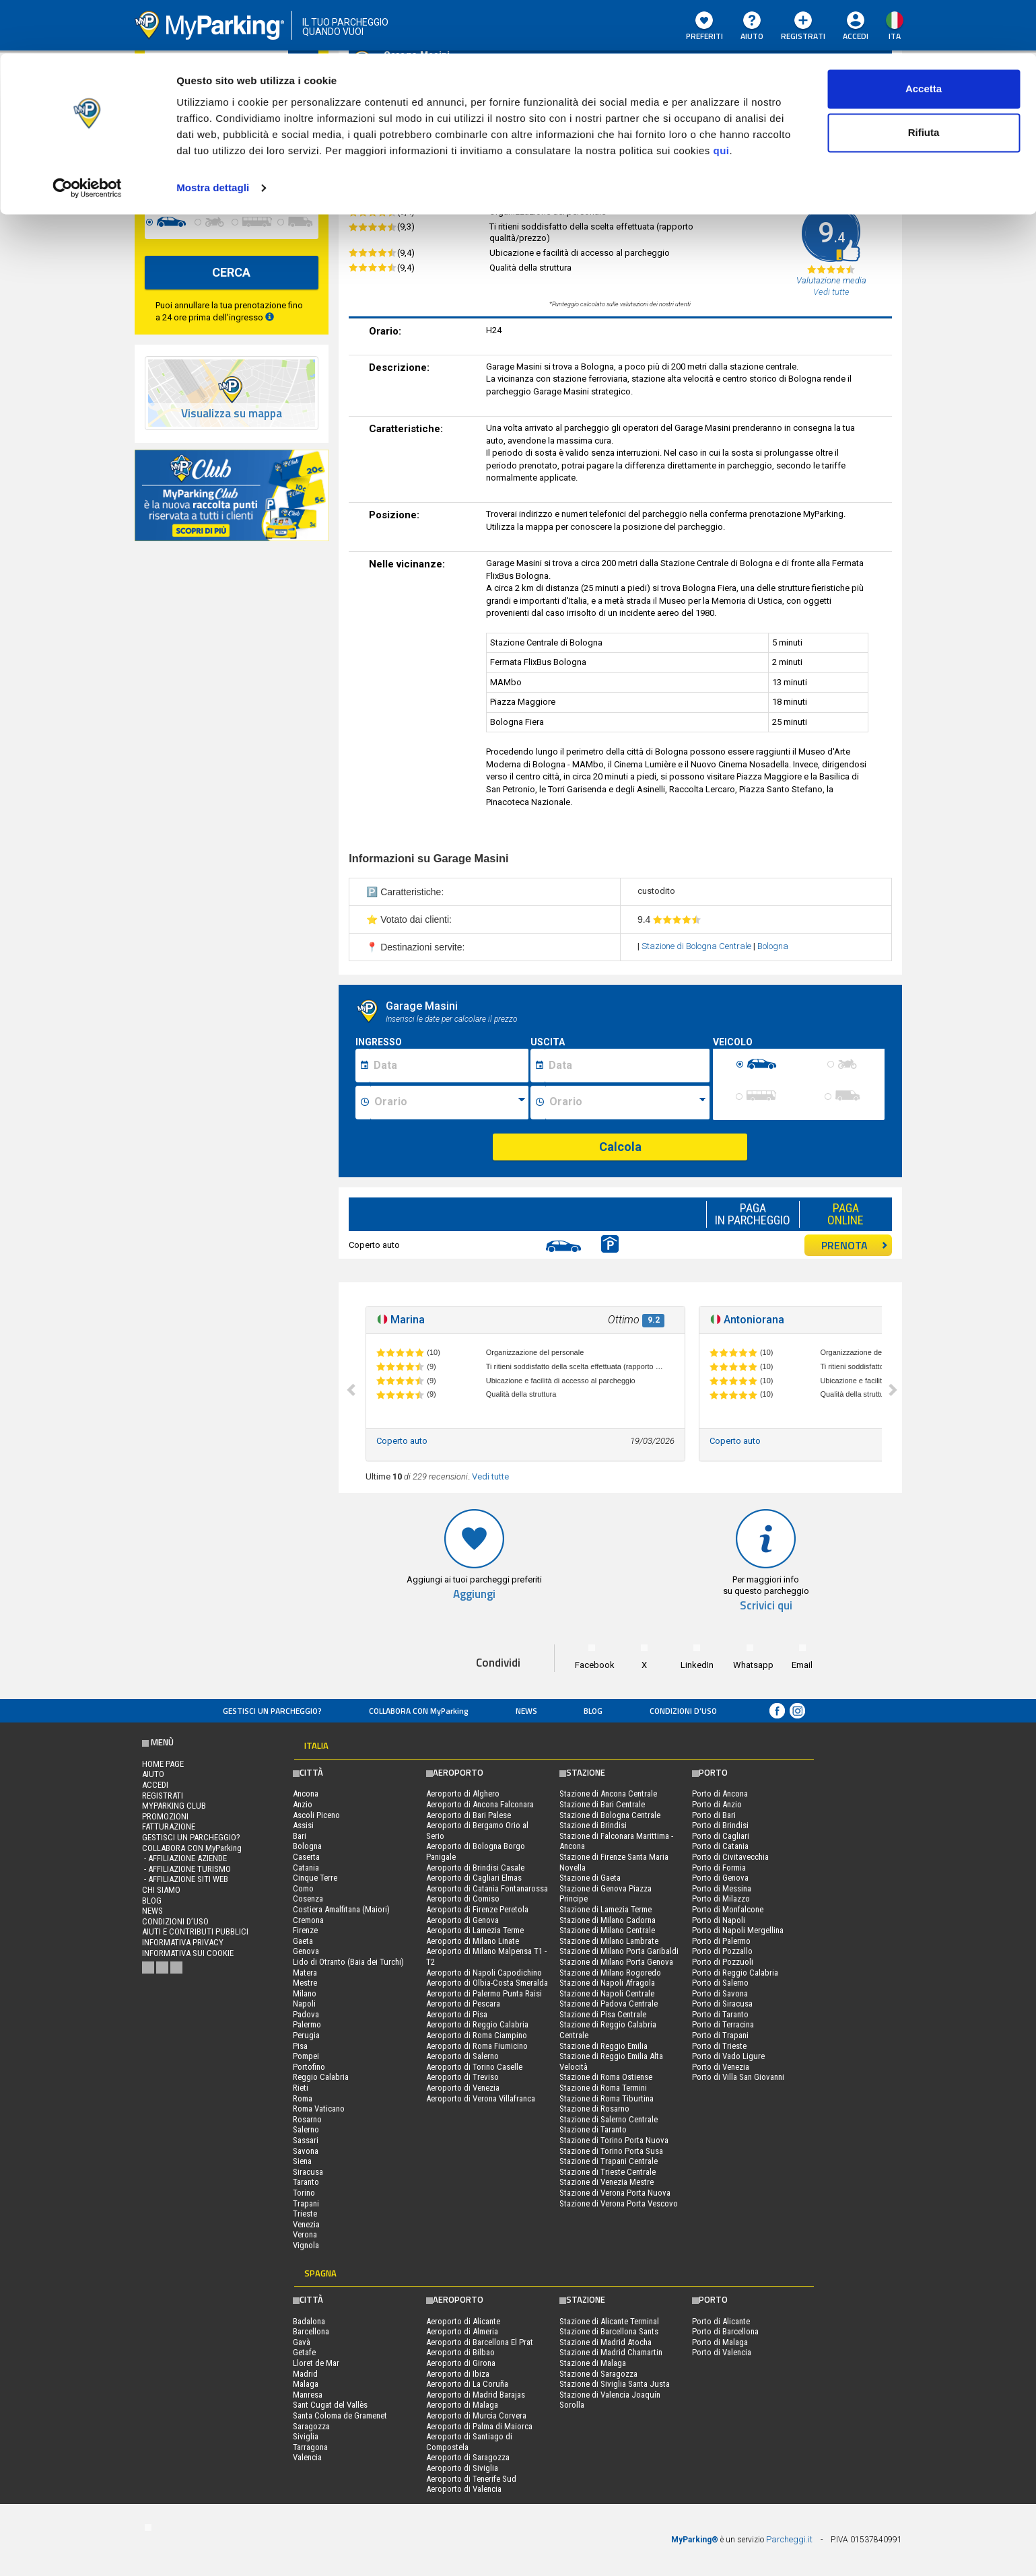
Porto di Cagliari (720, 1836)
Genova (306, 1951)
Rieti (300, 2088)
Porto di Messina (721, 1888)
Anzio (302, 1804)
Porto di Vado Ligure (728, 2056)
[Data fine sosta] (627, 1065)
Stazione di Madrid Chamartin (610, 2352)
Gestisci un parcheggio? (272, 1710)
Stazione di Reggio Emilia (603, 2046)
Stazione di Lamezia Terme (605, 1909)
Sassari (305, 2140)
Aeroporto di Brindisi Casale (475, 1868)
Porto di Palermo (721, 1941)
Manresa (307, 2395)
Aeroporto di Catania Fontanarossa (487, 1888)
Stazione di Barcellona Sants (608, 2331)
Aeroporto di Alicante (463, 2321)
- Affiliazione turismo (186, 1869)
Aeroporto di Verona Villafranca (480, 2098)
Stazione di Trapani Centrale (608, 2161)
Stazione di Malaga (592, 2363)
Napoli (304, 2003)
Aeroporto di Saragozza (468, 2457)
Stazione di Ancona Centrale (608, 1793)
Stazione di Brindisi (593, 1825)
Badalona (309, 2321)
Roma (302, 2098)
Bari (299, 1836)
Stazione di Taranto (593, 2129)
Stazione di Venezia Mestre (606, 2182)
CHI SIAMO (161, 1890)
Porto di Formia (719, 1868)
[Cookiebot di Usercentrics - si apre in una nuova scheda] (87, 135)
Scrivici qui (766, 1605)
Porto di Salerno (720, 1983)
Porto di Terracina (723, 2024)
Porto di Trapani (720, 2035)
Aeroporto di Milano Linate (472, 1941)
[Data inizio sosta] (449, 1065)
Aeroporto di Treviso (462, 2077)
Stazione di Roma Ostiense (605, 2077)
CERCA (231, 272)
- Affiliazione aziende (184, 1858)
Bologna (772, 946)
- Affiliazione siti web (185, 1879)
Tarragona (310, 2447)
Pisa (300, 2046)
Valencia (307, 2457)
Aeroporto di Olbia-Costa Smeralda (487, 1983)
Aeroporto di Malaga (462, 2405)
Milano (304, 1993)
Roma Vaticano (319, 2108)
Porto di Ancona (720, 1793)
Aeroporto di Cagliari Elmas (474, 1878)
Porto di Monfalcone (727, 1909)
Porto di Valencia (721, 2352)
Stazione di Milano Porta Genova (616, 1962)
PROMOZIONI (165, 1816)
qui (721, 97)
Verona (305, 2234)
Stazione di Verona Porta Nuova (614, 2193)
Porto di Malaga (720, 2342)
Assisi (303, 1825)
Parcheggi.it (789, 2539)
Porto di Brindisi (720, 1825)
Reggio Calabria (321, 2077)
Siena (302, 2161)
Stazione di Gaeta (590, 1878)
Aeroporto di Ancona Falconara (480, 1804)
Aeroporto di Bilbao (460, 2352)
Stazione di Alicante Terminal (609, 2321)
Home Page (163, 1764)
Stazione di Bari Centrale (602, 1804)
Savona (305, 2151)
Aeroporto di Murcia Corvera (476, 2415)
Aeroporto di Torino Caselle (474, 2067)
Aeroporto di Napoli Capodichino (484, 1973)
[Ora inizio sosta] (449, 1102)
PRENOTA (854, 1245)
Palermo (307, 2024)
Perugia (306, 2035)
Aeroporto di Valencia (464, 2489)
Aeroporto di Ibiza (457, 2374)
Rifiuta (924, 79)
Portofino (309, 2067)
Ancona (305, 1793)
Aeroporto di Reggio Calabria (477, 2024)
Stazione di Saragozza (598, 2374)
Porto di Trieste (719, 2046)
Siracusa (308, 2172)
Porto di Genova (720, 1878)
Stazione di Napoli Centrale (606, 1993)
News (526, 1710)
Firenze (305, 1930)
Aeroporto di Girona (460, 2363)
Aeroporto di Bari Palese (468, 1815)
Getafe (304, 2352)
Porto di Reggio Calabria (735, 1973)
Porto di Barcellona (725, 2331)
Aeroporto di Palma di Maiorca (479, 2426)
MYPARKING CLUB (174, 1806)
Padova (306, 2014)
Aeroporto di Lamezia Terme (475, 1930)
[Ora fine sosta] (627, 1102)
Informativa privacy (182, 1942)
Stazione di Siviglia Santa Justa (614, 2384)
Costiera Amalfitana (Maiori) (341, 1909)
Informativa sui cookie (188, 1953)
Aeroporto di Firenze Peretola (477, 1909)
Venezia (306, 2224)
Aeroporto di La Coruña (467, 2384)
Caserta (306, 1857)
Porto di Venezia (720, 2067)
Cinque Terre (315, 1878)
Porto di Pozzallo (722, 1951)
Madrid (305, 2374)
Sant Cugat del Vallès (330, 2405)
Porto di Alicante (721, 2321)
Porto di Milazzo (721, 1898)
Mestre (305, 1983)
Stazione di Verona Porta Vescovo (618, 2203)
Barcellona (311, 2331)
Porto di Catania (720, 1846)
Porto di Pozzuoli (722, 1962)
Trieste (305, 2213)
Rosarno (307, 2119)
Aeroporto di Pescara (463, 2003)
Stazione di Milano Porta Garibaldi (619, 1951)
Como (303, 1888)
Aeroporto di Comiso (462, 1898)
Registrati (162, 1795)
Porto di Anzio (717, 1804)
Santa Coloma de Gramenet (340, 2415)
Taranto (306, 2182)
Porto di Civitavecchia (730, 1857)
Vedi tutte (490, 1476)
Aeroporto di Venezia (462, 2088)
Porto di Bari (714, 1815)
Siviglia (305, 2436)
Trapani (306, 2203)
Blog (593, 1710)
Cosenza (308, 1898)
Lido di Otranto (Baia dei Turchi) (348, 1962)
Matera (305, 1973)
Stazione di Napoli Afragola (607, 1983)
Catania (306, 1868)
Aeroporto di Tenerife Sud (471, 2479)
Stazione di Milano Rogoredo (610, 1973)
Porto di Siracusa (722, 2003)
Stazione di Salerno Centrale (608, 2119)
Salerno (306, 2129)
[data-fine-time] (289, 171)
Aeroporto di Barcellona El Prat (479, 2342)
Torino (304, 2193)
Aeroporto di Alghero (462, 1793)
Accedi (155, 1785)
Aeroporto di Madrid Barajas (475, 2395)
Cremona (308, 1920)
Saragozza (311, 2426)
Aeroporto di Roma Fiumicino (477, 2046)
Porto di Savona (720, 1993)
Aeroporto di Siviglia (462, 2468)
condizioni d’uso (683, 1710)
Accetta (923, 35)
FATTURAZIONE (168, 1826)
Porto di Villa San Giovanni (738, 2077)
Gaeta (303, 1941)
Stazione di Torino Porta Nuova (613, 2140)
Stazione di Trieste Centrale (607, 2172)
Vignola (306, 2245)
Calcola (620, 1147)
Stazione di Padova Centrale (608, 2003)
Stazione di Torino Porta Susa (611, 2151)
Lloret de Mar (316, 2363)
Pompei (306, 2056)
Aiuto (153, 1774)
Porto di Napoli (718, 1920)
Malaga (305, 2384)
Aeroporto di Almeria (462, 2331)
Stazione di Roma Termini (603, 2088)
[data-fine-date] (197, 171)
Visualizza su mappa (231, 413)
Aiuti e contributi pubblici (195, 1931)
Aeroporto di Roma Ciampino (476, 2035)
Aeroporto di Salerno (462, 2056)
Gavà (301, 2342)
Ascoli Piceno (316, 1815)
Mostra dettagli (212, 134)
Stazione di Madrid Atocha (605, 2342)
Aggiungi (474, 1594)
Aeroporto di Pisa (456, 2014)
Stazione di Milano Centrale (607, 1930)
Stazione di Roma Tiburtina (606, 2098)
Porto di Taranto (720, 2014)
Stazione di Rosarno (594, 2108)
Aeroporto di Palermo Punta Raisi (484, 1993)
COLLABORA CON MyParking (419, 1710)
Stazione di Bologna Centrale (697, 946)
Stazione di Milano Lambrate (608, 1941)
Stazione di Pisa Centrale (602, 2014)
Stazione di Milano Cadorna (607, 1920)
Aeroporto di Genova (462, 1920)
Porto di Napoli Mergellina (738, 1930)
